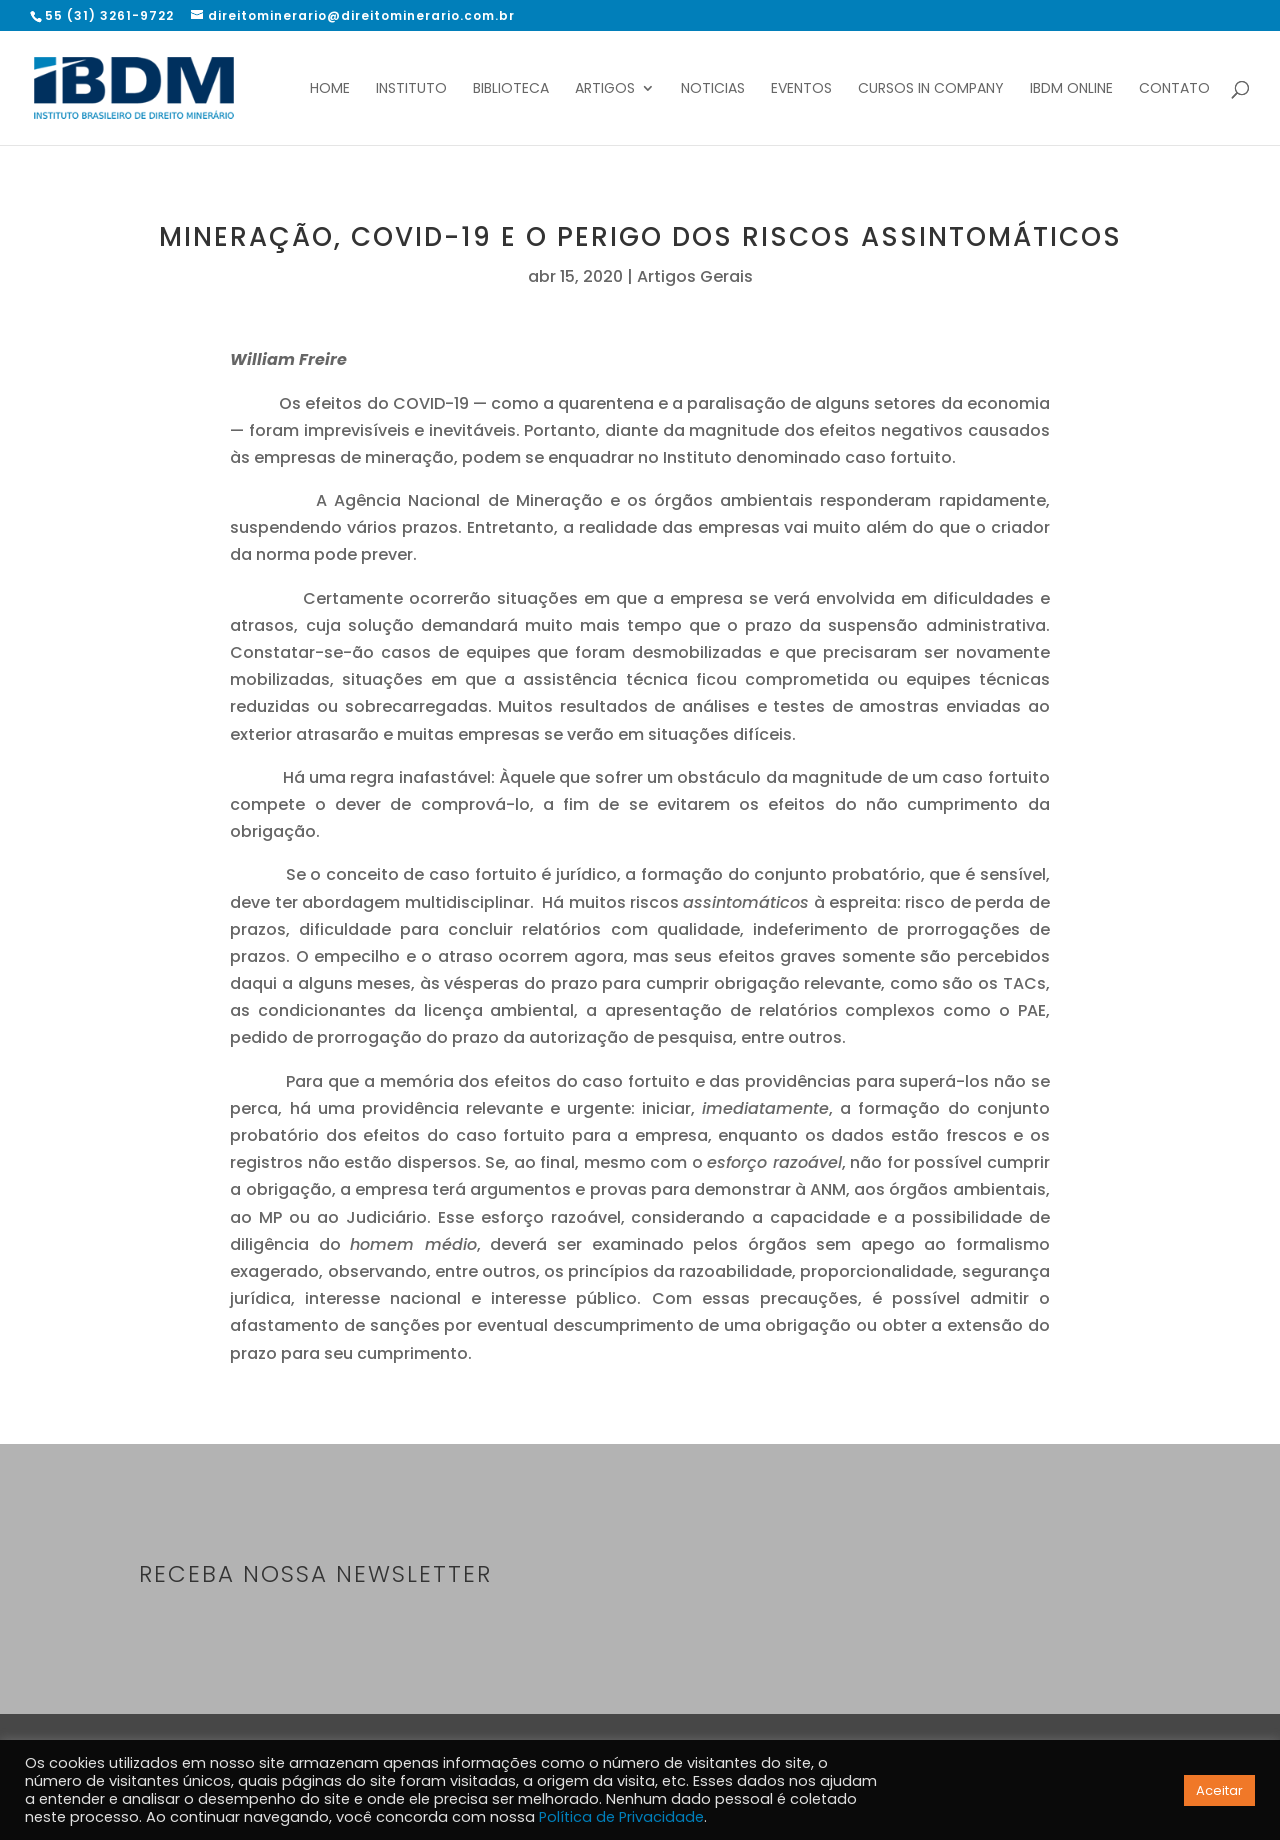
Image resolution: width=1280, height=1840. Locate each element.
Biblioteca (511, 89)
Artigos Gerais (695, 276)
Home (330, 89)
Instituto (411, 89)
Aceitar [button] (1219, 1790)
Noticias (713, 89)
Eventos (801, 89)
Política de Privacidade (621, 1817)
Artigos (605, 89)
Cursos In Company (931, 89)
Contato (1174, 89)
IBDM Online (1071, 89)
